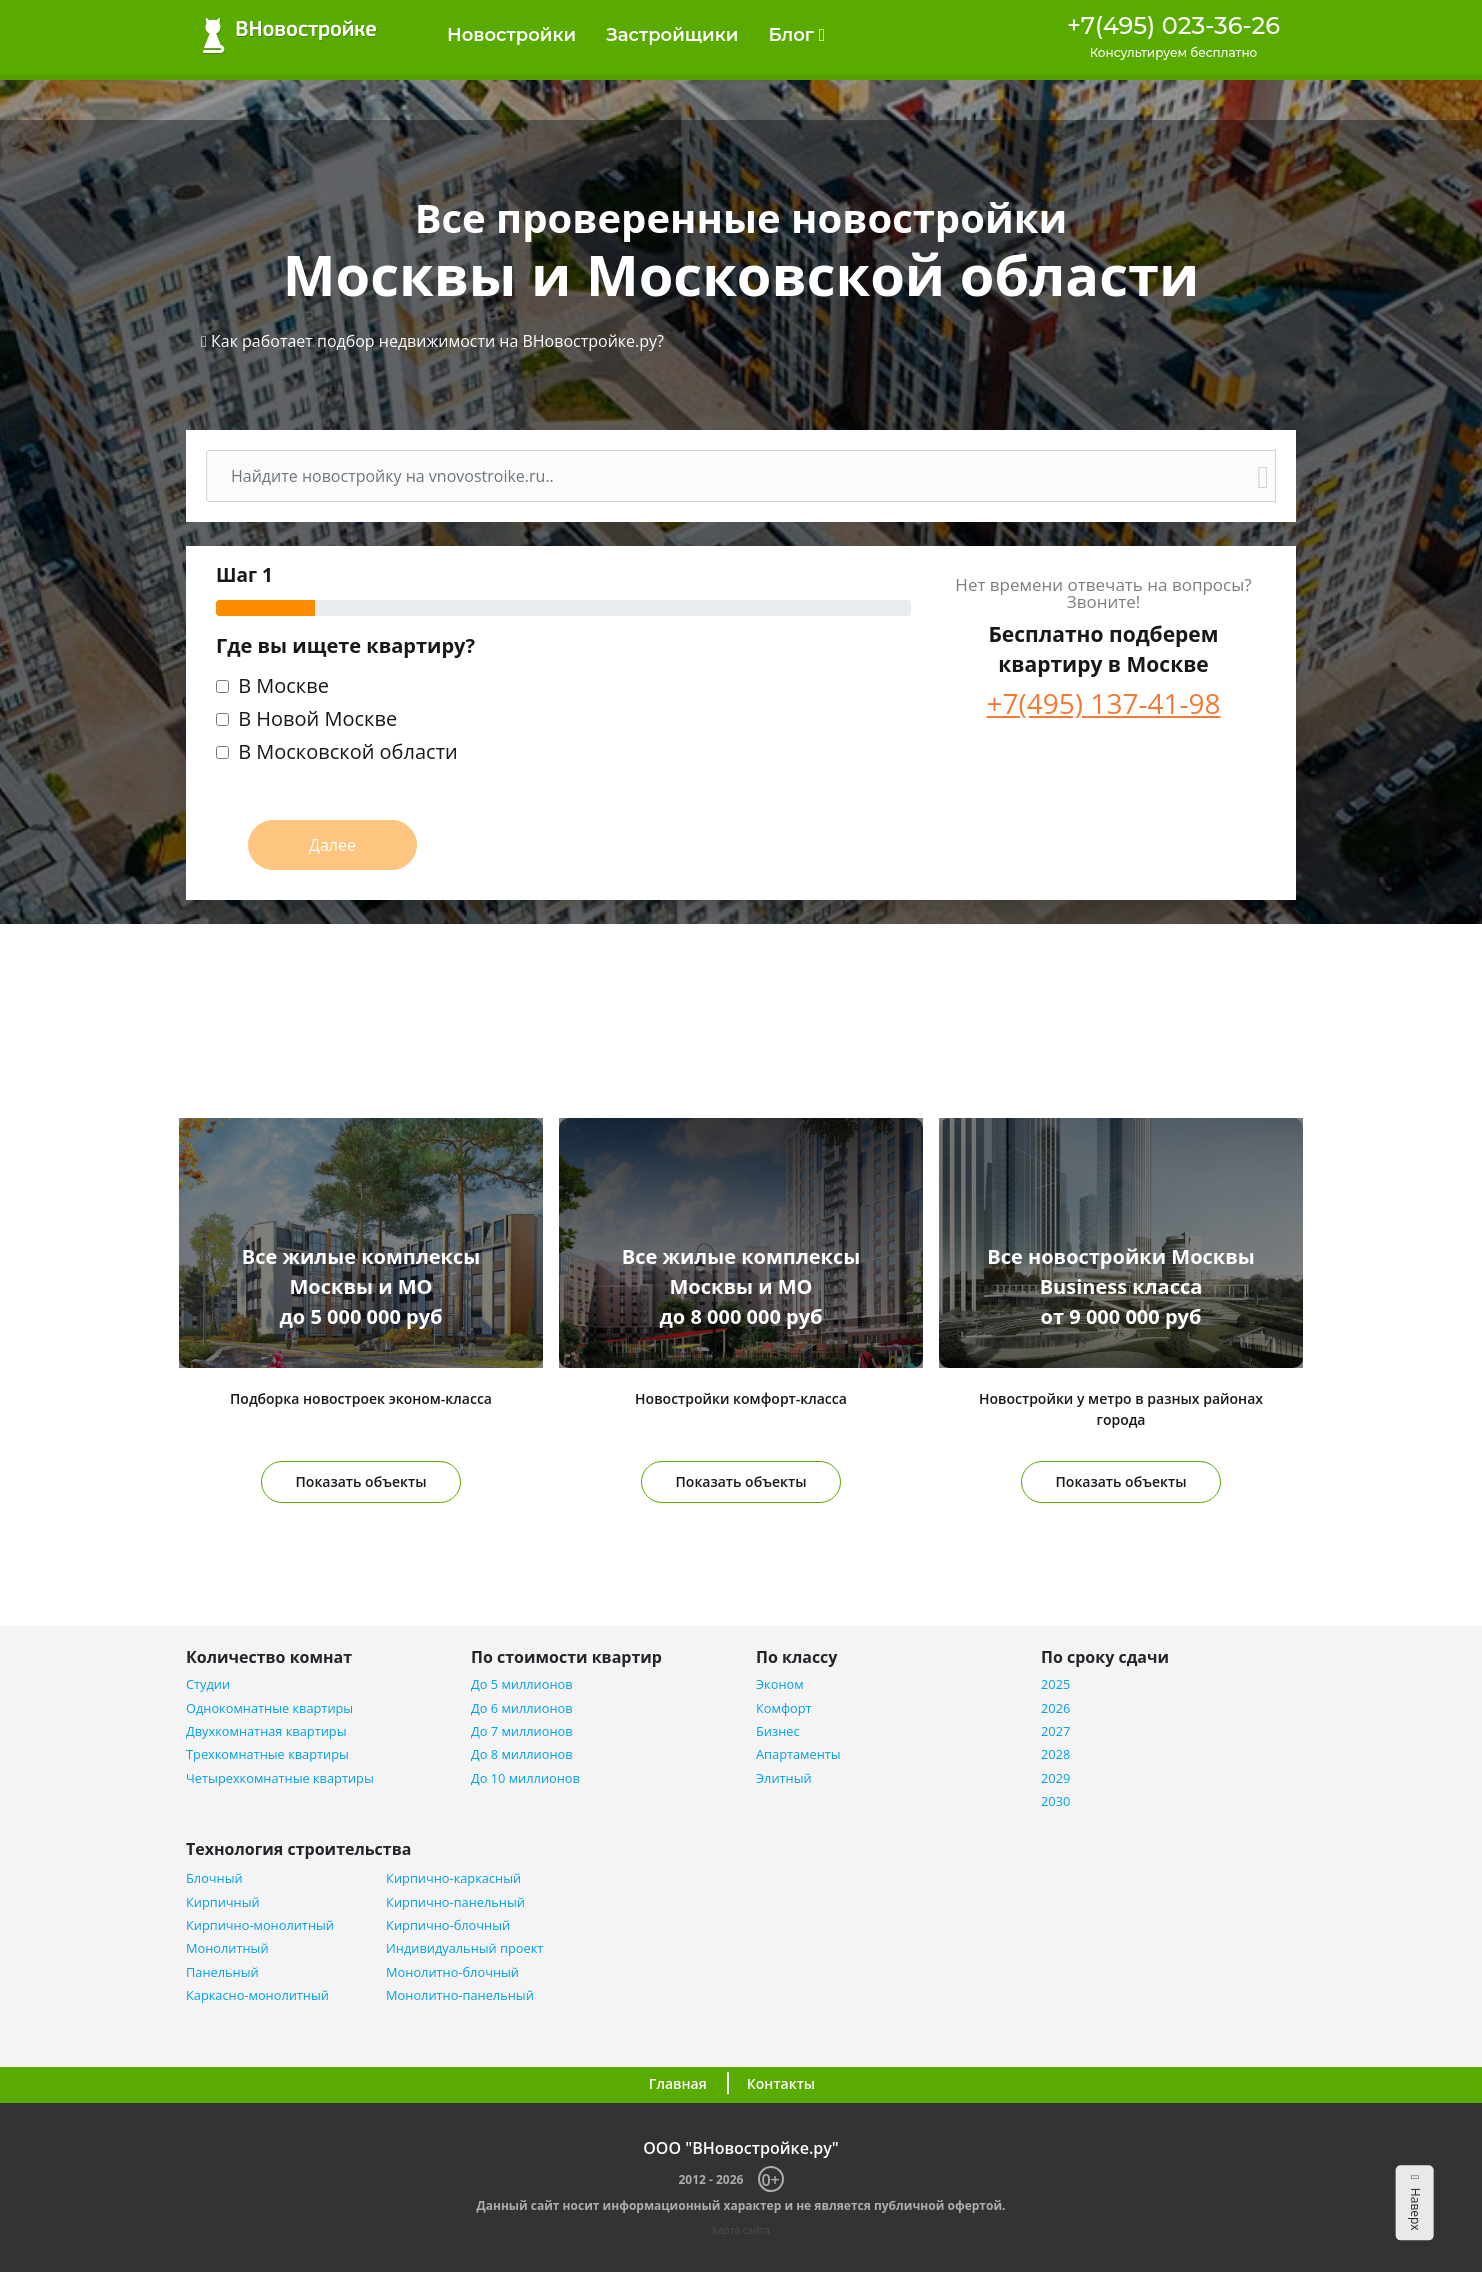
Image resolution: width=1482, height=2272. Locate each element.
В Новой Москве (317, 720)
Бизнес (778, 1731)
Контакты (781, 2083)
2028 (1055, 1754)
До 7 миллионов (522, 1731)
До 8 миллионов (522, 1754)
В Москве (283, 687)
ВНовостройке (289, 35)
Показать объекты (361, 1481)
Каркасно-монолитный (257, 1995)
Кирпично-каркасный (453, 1878)
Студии (208, 1684)
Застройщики (672, 35)
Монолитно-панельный (460, 1995)
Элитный (784, 1778)
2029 (1055, 1778)
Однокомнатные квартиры (269, 1708)
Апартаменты (798, 1754)
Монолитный (227, 1948)
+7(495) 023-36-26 (1173, 25)
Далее (332, 845)
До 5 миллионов (522, 1684)
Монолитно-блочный (452, 1972)
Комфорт (784, 1708)
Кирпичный (223, 1902)
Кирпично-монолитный (260, 1925)
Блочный (214, 1878)
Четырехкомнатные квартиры (280, 1778)
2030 (1055, 1801)
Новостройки (511, 35)
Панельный (222, 1972)
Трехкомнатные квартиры (267, 1754)
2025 (1055, 1684)
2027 (1055, 1731)
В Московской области (348, 753)
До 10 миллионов (525, 1778)
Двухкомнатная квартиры (266, 1731)
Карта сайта (741, 2230)
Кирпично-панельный (455, 1902)
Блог (796, 35)
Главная (678, 2083)
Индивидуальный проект (464, 1948)
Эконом (780, 1684)
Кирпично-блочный (448, 1925)
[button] (432, 341)
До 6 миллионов (522, 1708)
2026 (1055, 1708)
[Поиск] (729, 476)
